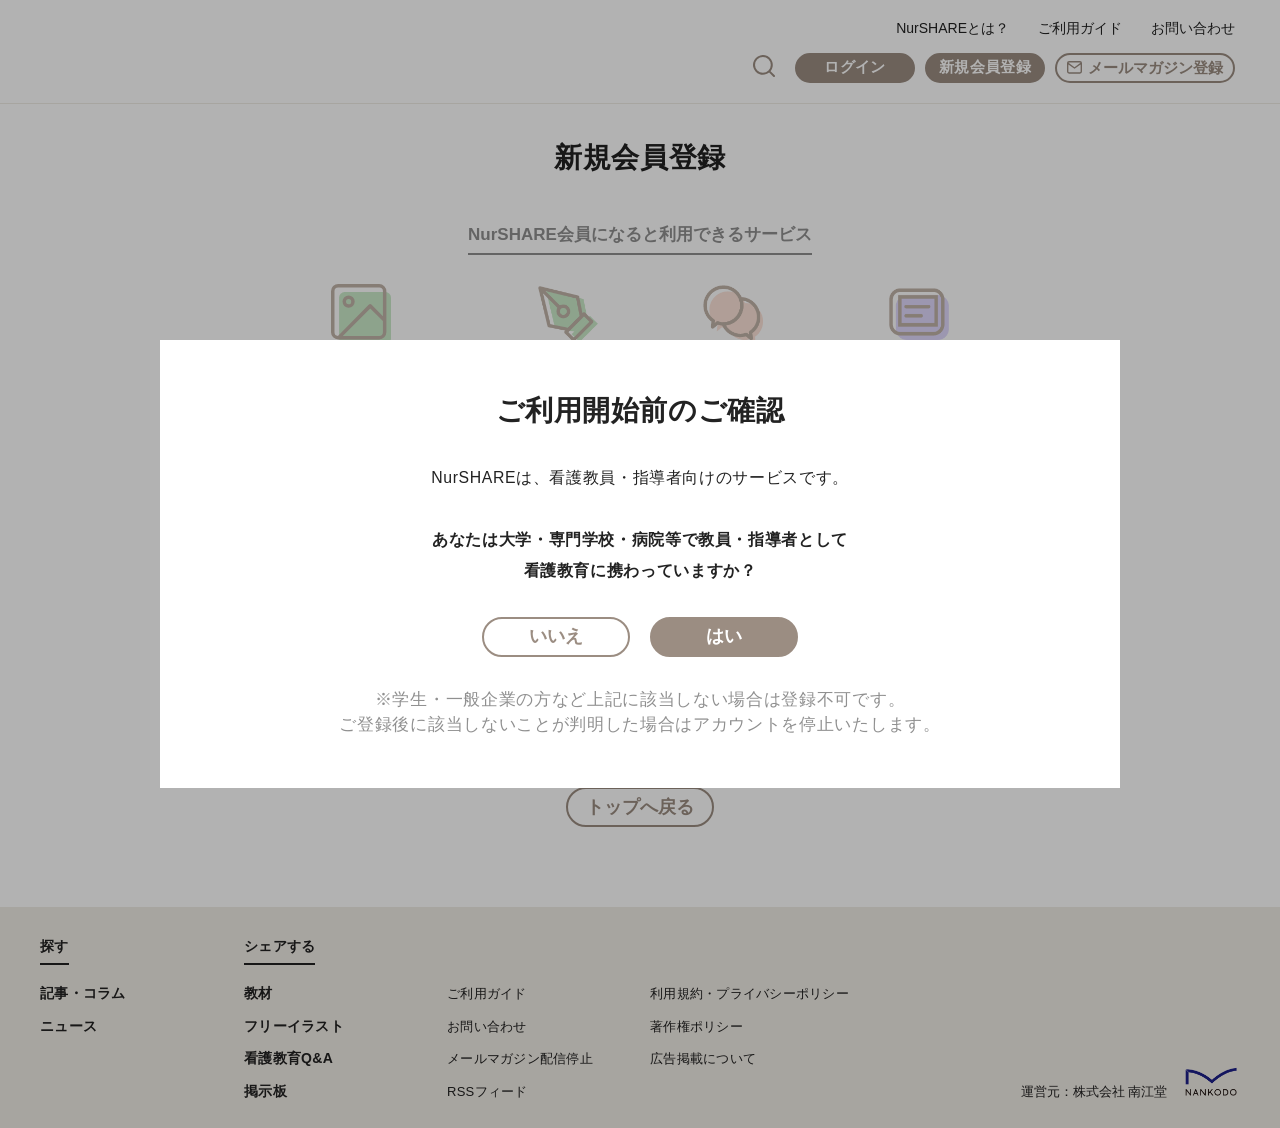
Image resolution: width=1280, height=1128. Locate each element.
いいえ (556, 640)
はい (724, 640)
